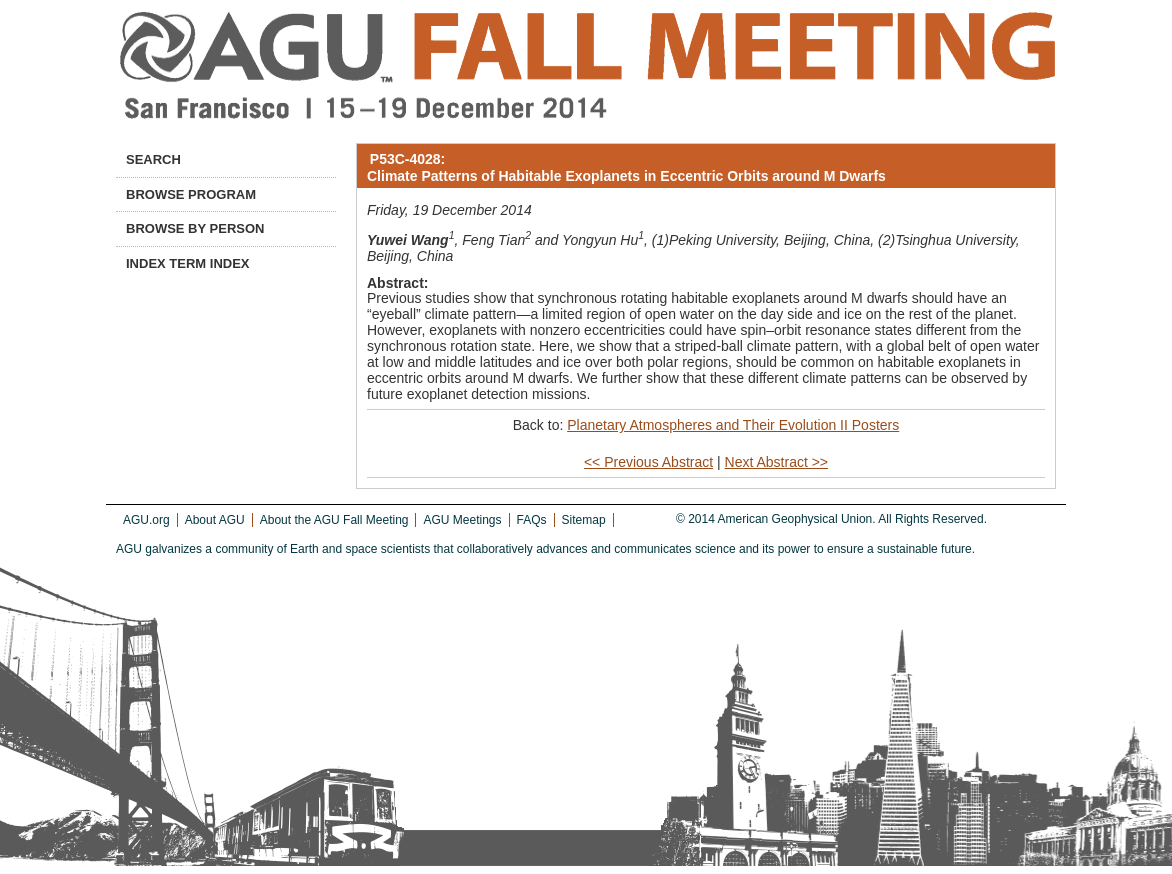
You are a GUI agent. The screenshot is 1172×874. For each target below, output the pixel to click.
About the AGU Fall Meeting (334, 520)
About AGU (215, 520)
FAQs (532, 520)
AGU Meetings (462, 520)
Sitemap (584, 520)
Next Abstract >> (777, 462)
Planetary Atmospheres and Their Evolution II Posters (733, 425)
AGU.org (146, 520)
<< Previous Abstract (648, 462)
